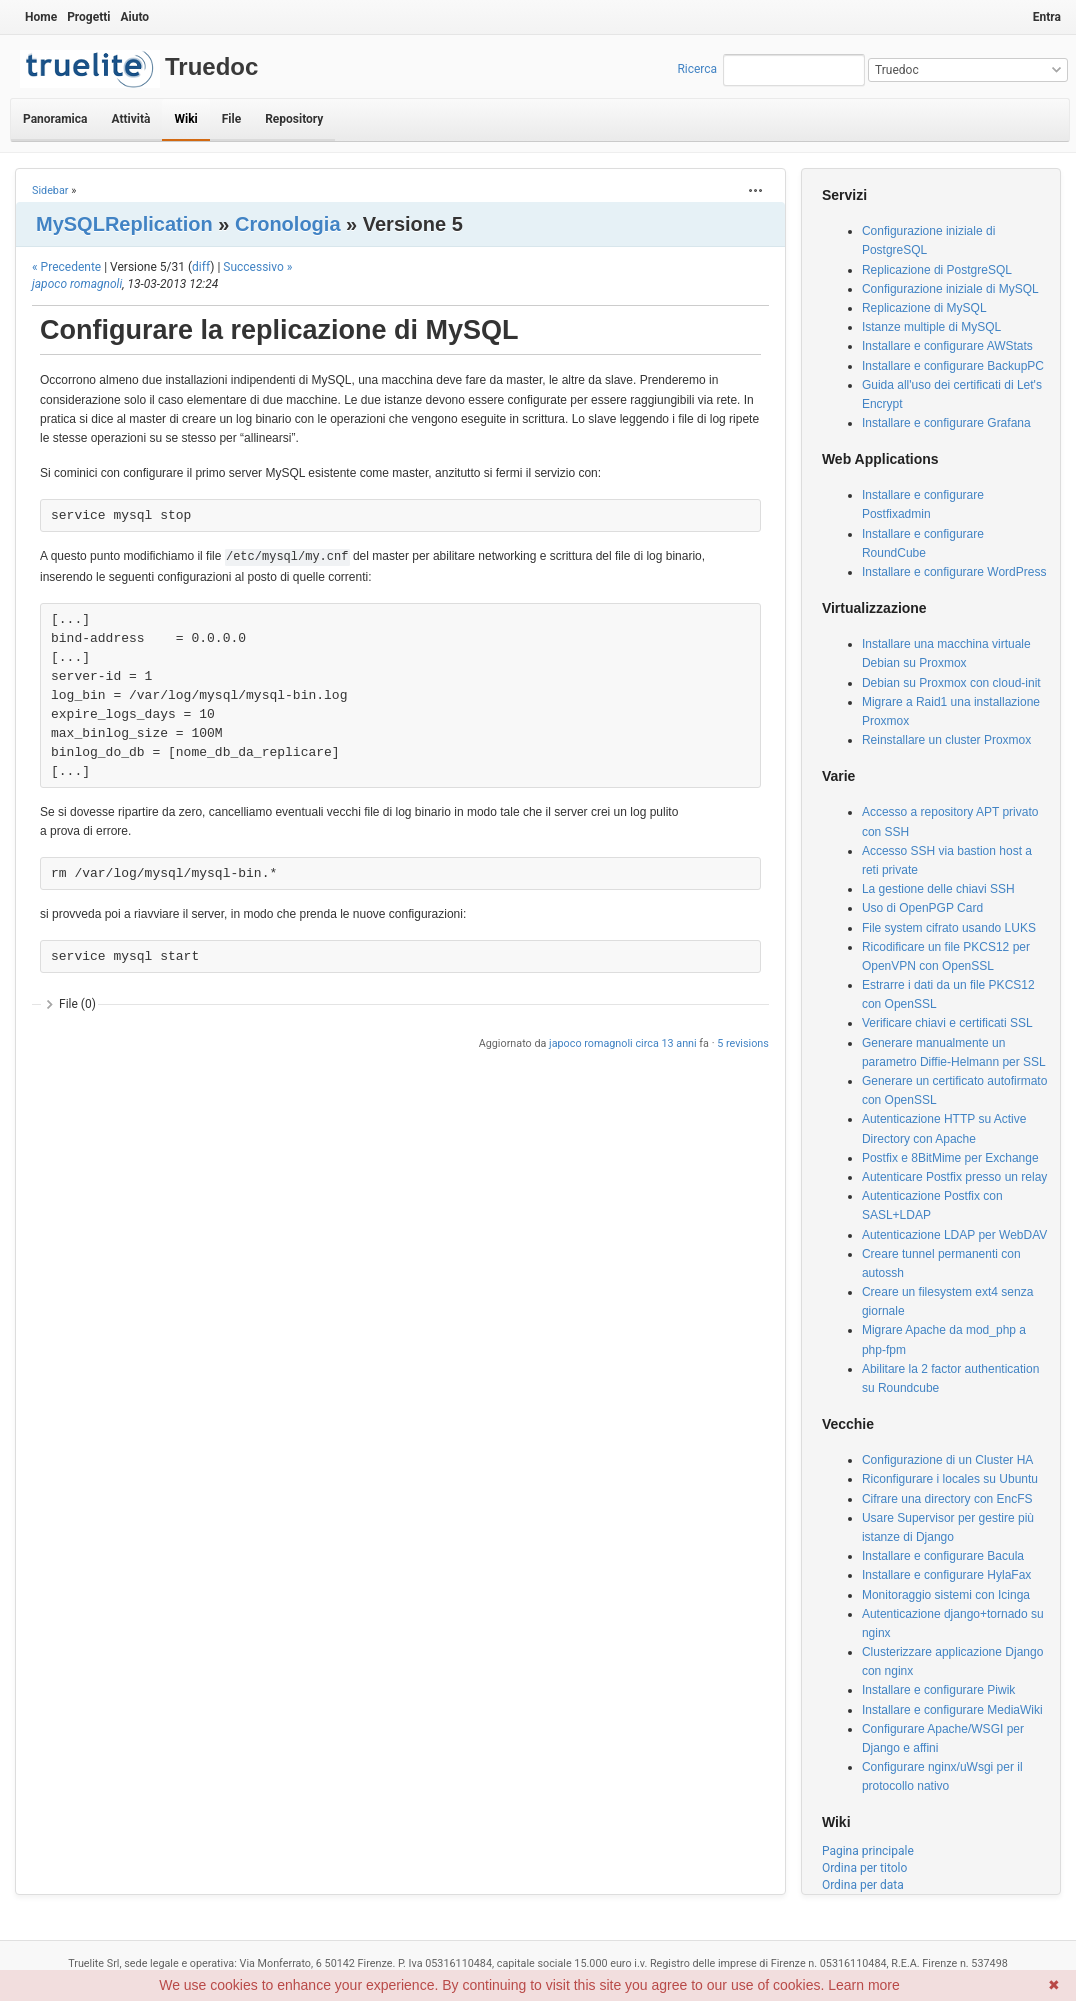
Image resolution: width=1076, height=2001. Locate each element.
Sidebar (50, 190)
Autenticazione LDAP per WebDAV (954, 1235)
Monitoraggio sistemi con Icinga (946, 1595)
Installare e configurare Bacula (943, 1556)
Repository (294, 119)
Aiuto (134, 17)
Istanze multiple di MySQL (931, 327)
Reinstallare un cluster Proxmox (946, 740)
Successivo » (257, 267)
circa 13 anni (665, 1043)
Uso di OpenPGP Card (922, 908)
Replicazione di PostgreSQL (937, 270)
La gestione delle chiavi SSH (938, 889)
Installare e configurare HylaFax (946, 1575)
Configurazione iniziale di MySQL (950, 289)
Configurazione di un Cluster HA (947, 1460)
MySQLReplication (124, 224)
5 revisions (743, 1043)
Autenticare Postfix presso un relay (954, 1177)
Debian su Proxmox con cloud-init (951, 683)
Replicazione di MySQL (924, 308)
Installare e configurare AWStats (947, 346)
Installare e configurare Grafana (946, 423)
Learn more (864, 1985)
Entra (1047, 17)
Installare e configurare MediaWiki (952, 1710)
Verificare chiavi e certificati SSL (947, 1023)
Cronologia (288, 224)
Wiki (185, 119)
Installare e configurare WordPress (954, 572)
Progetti (88, 17)
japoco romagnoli (77, 284)
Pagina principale (868, 1851)
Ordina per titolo (864, 1868)
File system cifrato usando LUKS (949, 928)
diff (201, 267)
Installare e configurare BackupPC (953, 366)
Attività (130, 119)
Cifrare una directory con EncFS (947, 1499)
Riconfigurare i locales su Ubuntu (950, 1479)
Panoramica (55, 119)
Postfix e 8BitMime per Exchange (950, 1158)
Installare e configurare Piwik (938, 1690)
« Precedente (66, 267)
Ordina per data (863, 1885)
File (231, 119)
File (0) (77, 1004)
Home (41, 17)
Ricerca (697, 69)
